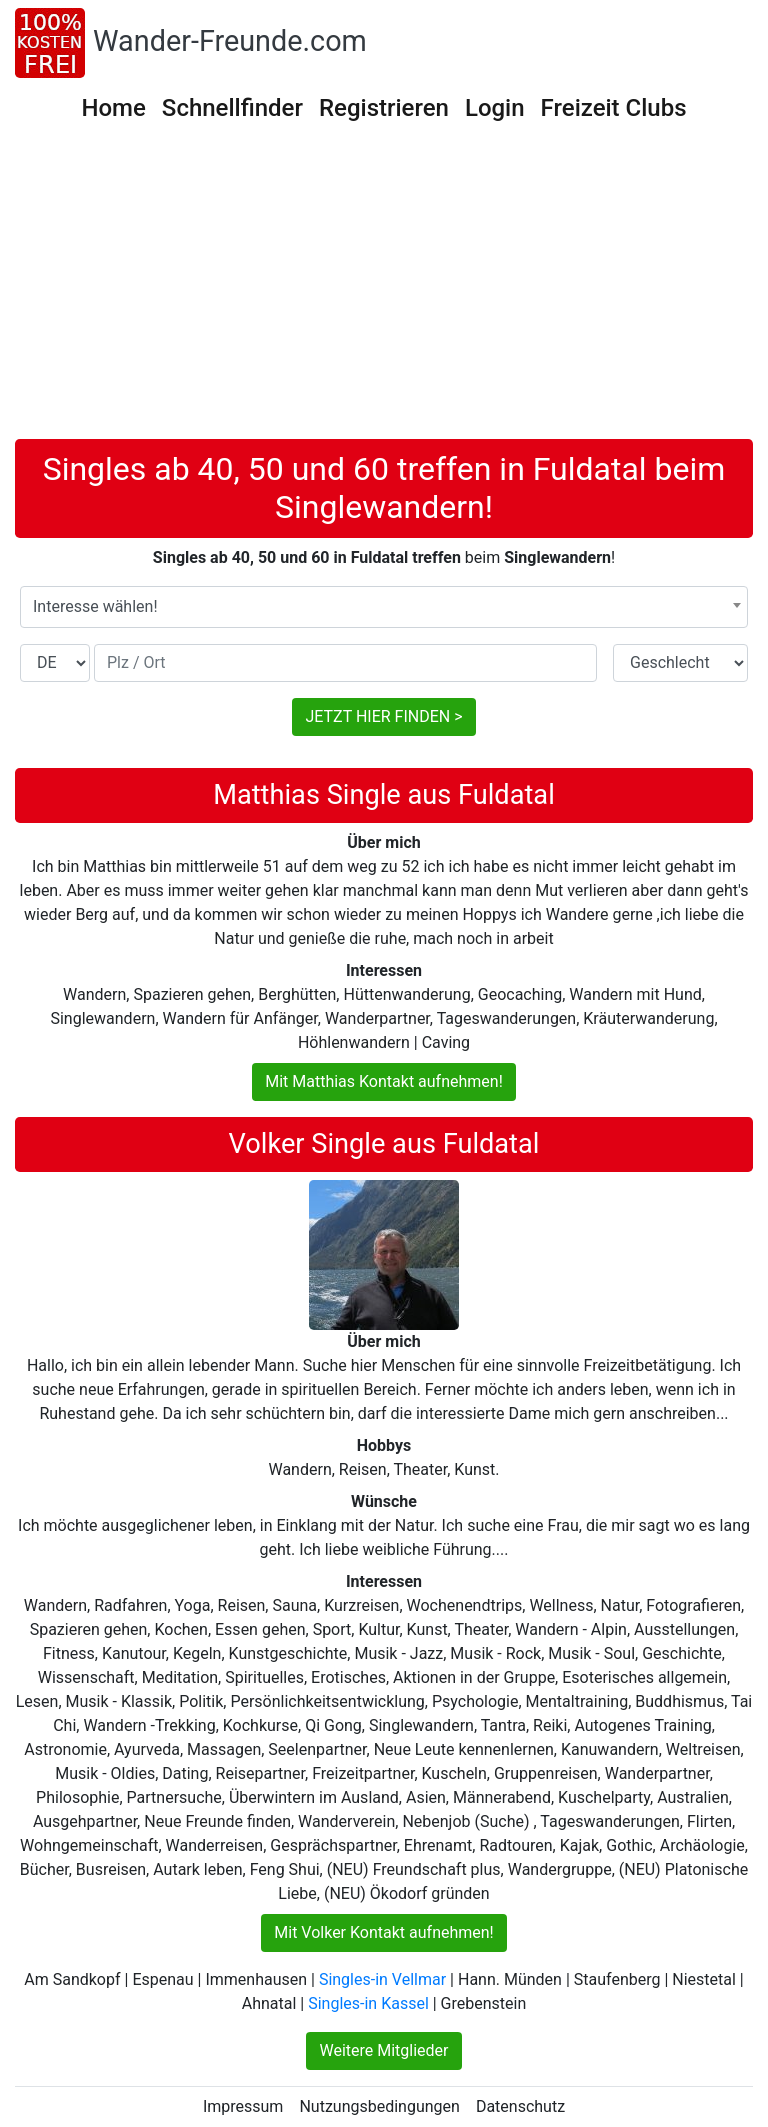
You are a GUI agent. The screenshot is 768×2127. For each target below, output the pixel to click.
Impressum (243, 2106)
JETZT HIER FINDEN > (383, 716)
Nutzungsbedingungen (379, 2106)
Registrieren (384, 108)
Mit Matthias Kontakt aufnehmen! (384, 1081)
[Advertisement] (384, 289)
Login (495, 108)
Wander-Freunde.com (230, 41)
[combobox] (384, 607)
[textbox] (384, 607)
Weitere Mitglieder (383, 2050)
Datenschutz (520, 2106)
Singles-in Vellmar (382, 1979)
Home (113, 108)
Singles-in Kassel (368, 2003)
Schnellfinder (232, 108)
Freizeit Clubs (614, 108)
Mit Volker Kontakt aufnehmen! (383, 1932)
